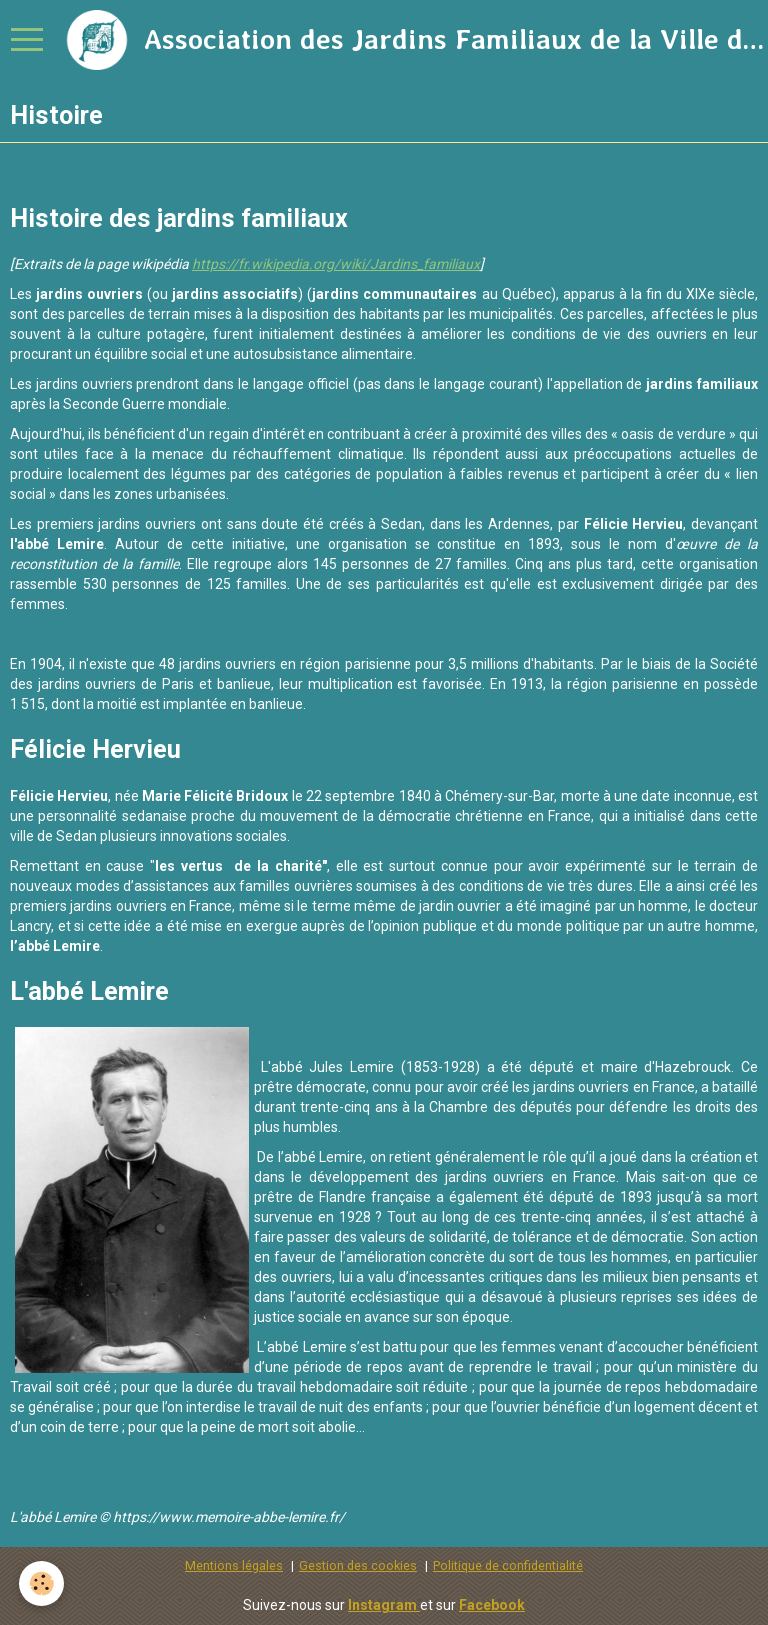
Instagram (384, 1605)
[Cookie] (42, 1583)
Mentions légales (234, 1565)
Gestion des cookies (358, 1565)
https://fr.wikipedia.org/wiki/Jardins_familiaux (336, 264)
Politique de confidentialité (508, 1565)
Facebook (492, 1605)
